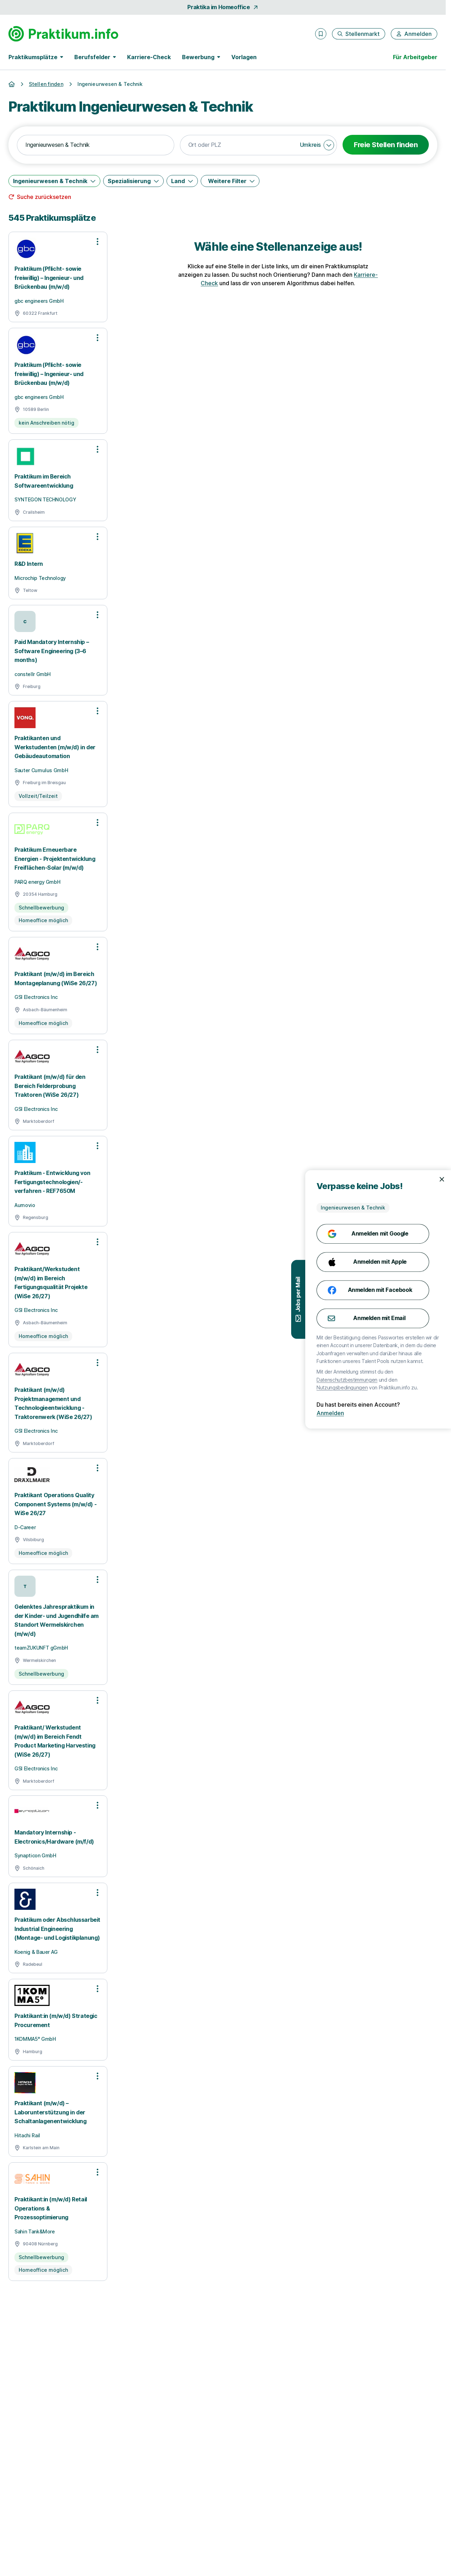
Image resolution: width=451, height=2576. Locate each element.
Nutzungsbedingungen (374, 1387)
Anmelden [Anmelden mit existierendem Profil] (363, 1413)
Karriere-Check (149, 57)
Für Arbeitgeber (415, 57)
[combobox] (95, 145)
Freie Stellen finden (386, 144)
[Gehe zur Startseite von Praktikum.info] (63, 34)
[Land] (182, 181)
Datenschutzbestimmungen (379, 1380)
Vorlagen (244, 57)
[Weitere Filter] (230, 181)
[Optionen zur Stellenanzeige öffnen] (97, 242)
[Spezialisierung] (133, 181)
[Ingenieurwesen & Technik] (54, 181)
